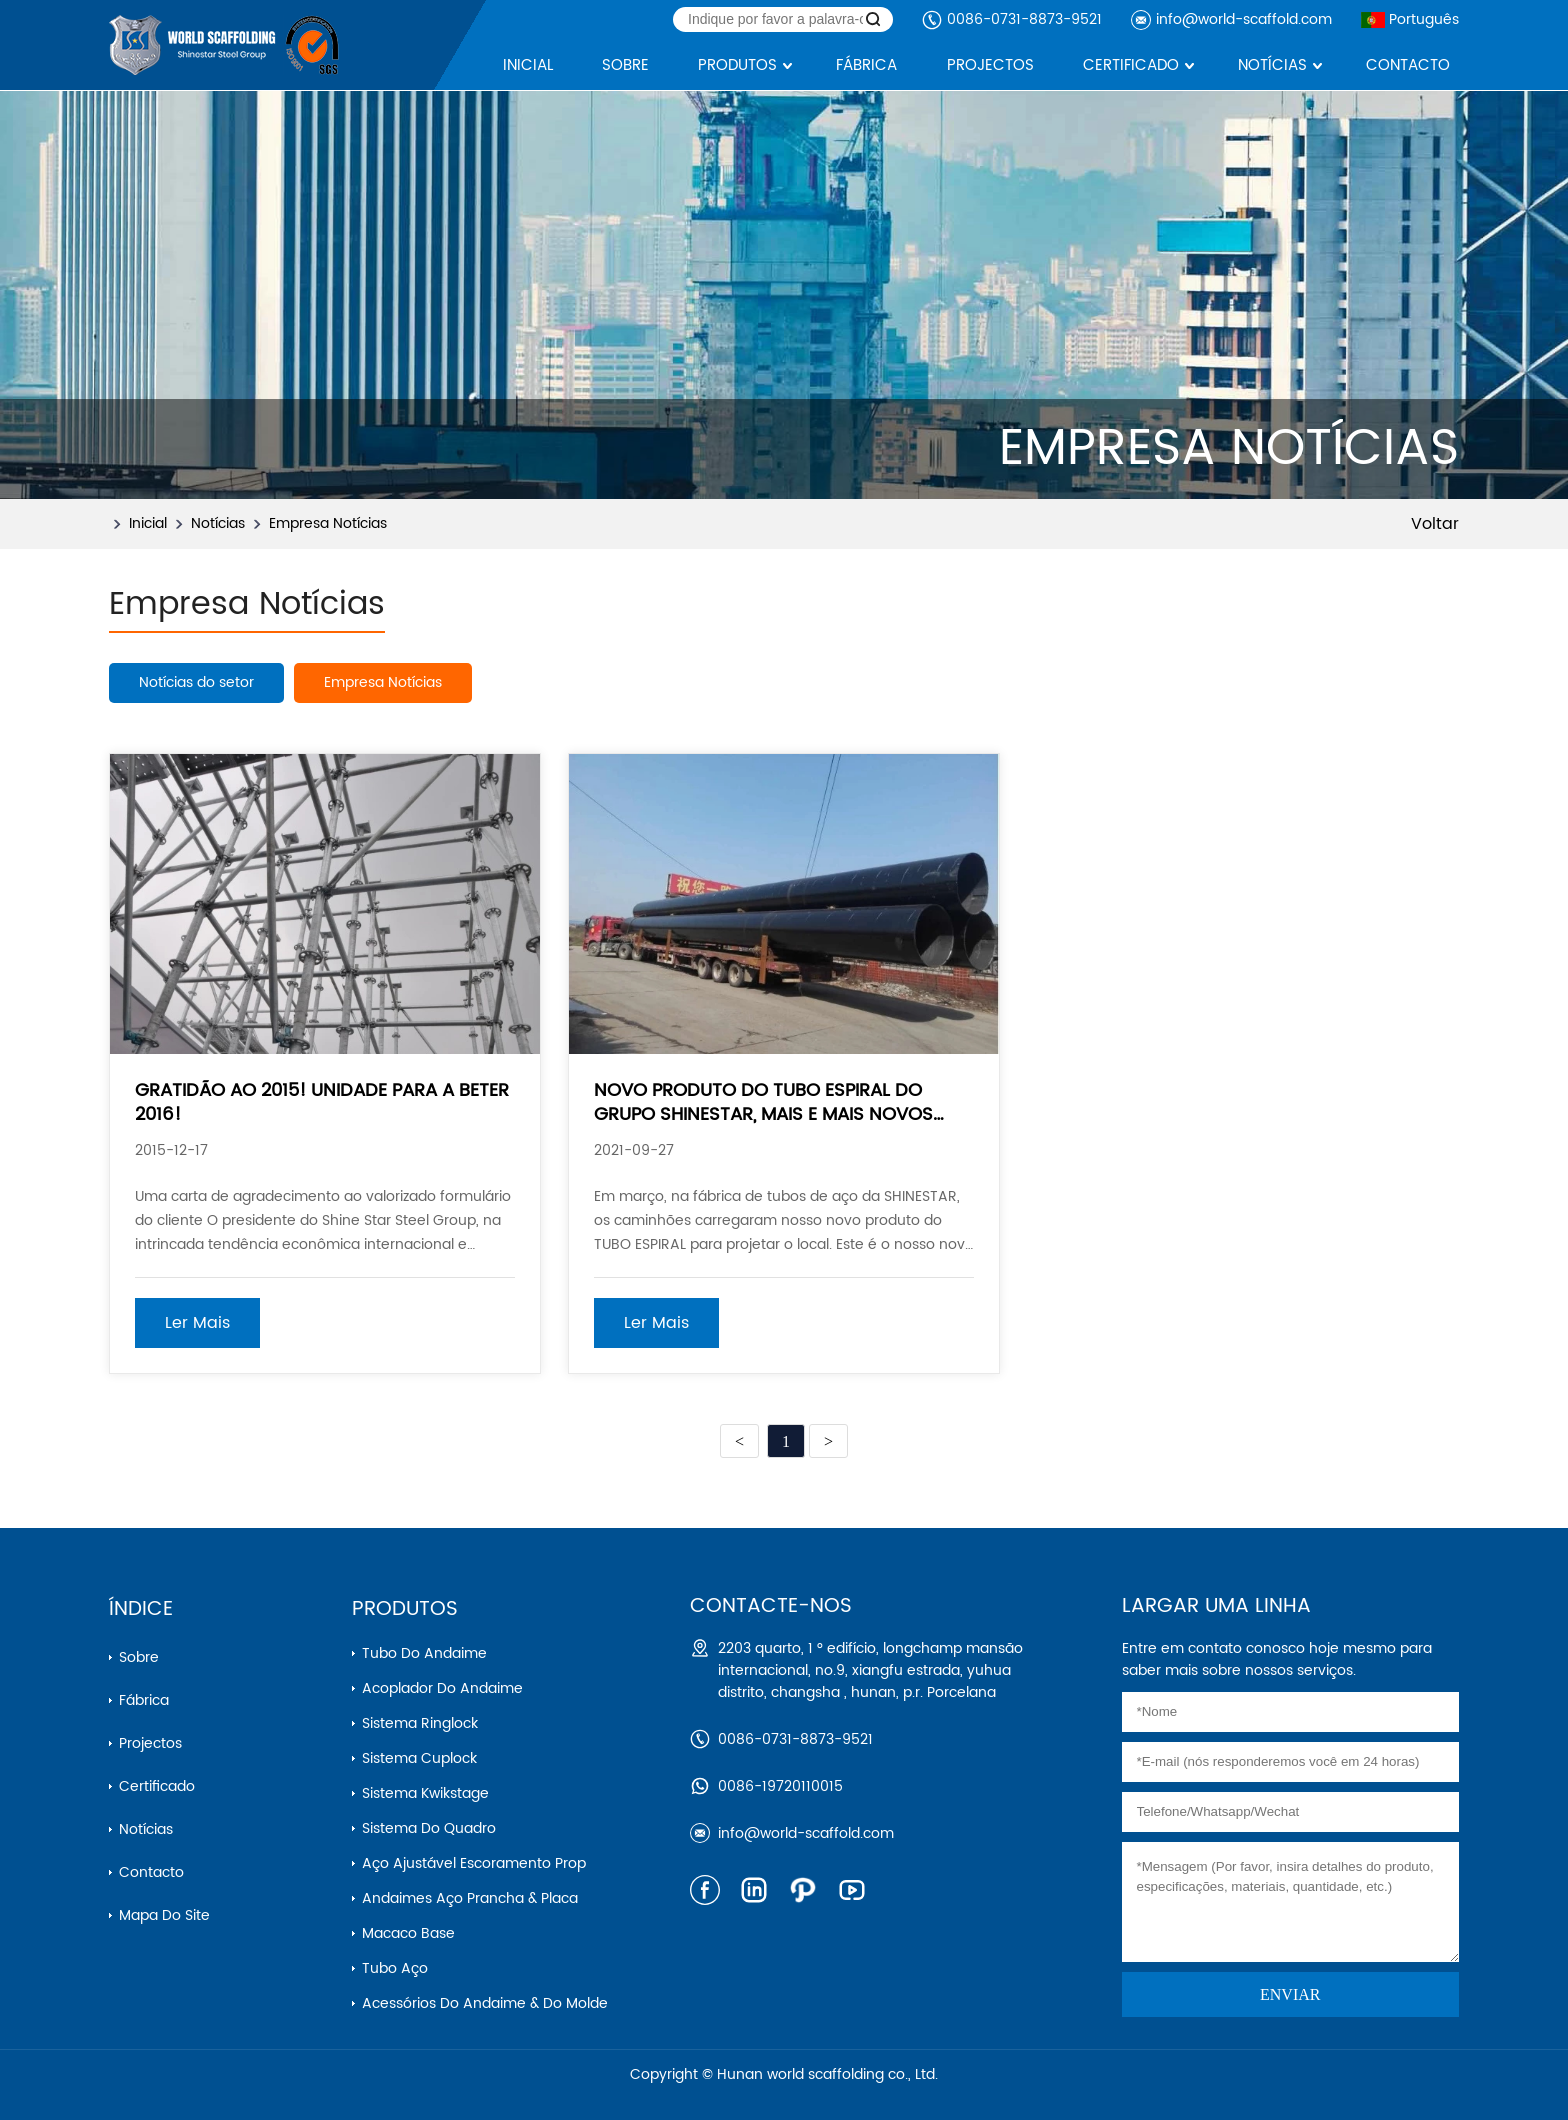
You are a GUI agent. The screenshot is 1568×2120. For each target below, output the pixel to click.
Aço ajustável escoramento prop (474, 1863)
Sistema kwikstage (425, 1793)
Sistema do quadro (429, 1828)
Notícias (218, 523)
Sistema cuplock (419, 1758)
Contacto (151, 1872)
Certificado (157, 1786)
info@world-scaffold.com (1244, 19)
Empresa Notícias (328, 523)
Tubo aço (395, 1968)
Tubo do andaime (424, 1653)
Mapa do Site (164, 1915)
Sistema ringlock (420, 1723)
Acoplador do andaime (442, 1688)
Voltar (1435, 524)
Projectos (150, 1743)
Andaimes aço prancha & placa (470, 1898)
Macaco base (408, 1933)
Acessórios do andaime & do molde (485, 2003)
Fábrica (144, 1700)
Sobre (139, 1657)
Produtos (405, 1609)
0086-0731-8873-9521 (1024, 19)
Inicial (148, 523)
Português (1410, 19)
